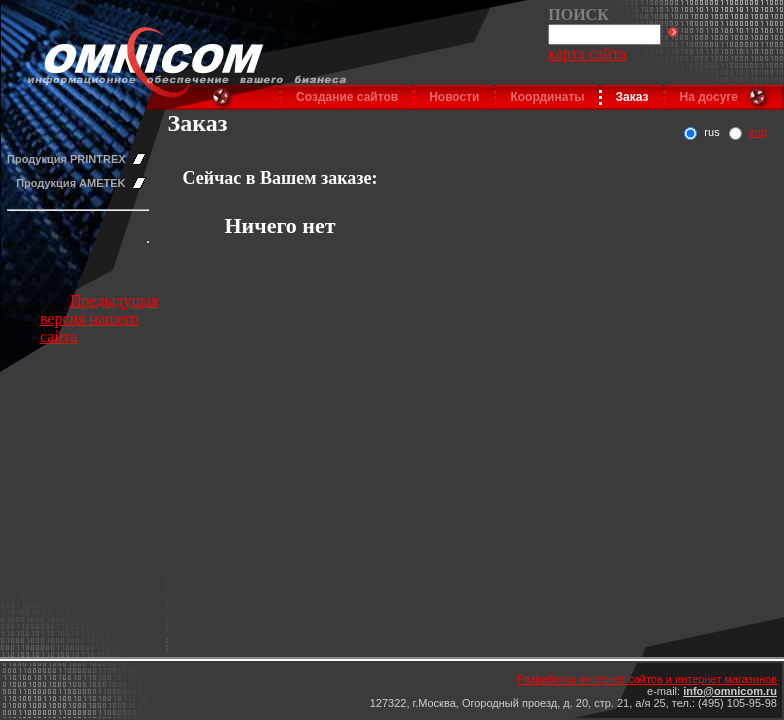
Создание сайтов (347, 97)
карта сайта (587, 53)
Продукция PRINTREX (66, 159)
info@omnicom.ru (730, 691)
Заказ (632, 97)
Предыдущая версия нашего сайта (99, 318)
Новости (454, 97)
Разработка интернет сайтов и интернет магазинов (647, 679)
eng (758, 132)
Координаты (547, 97)
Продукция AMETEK (70, 183)
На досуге (709, 97)
